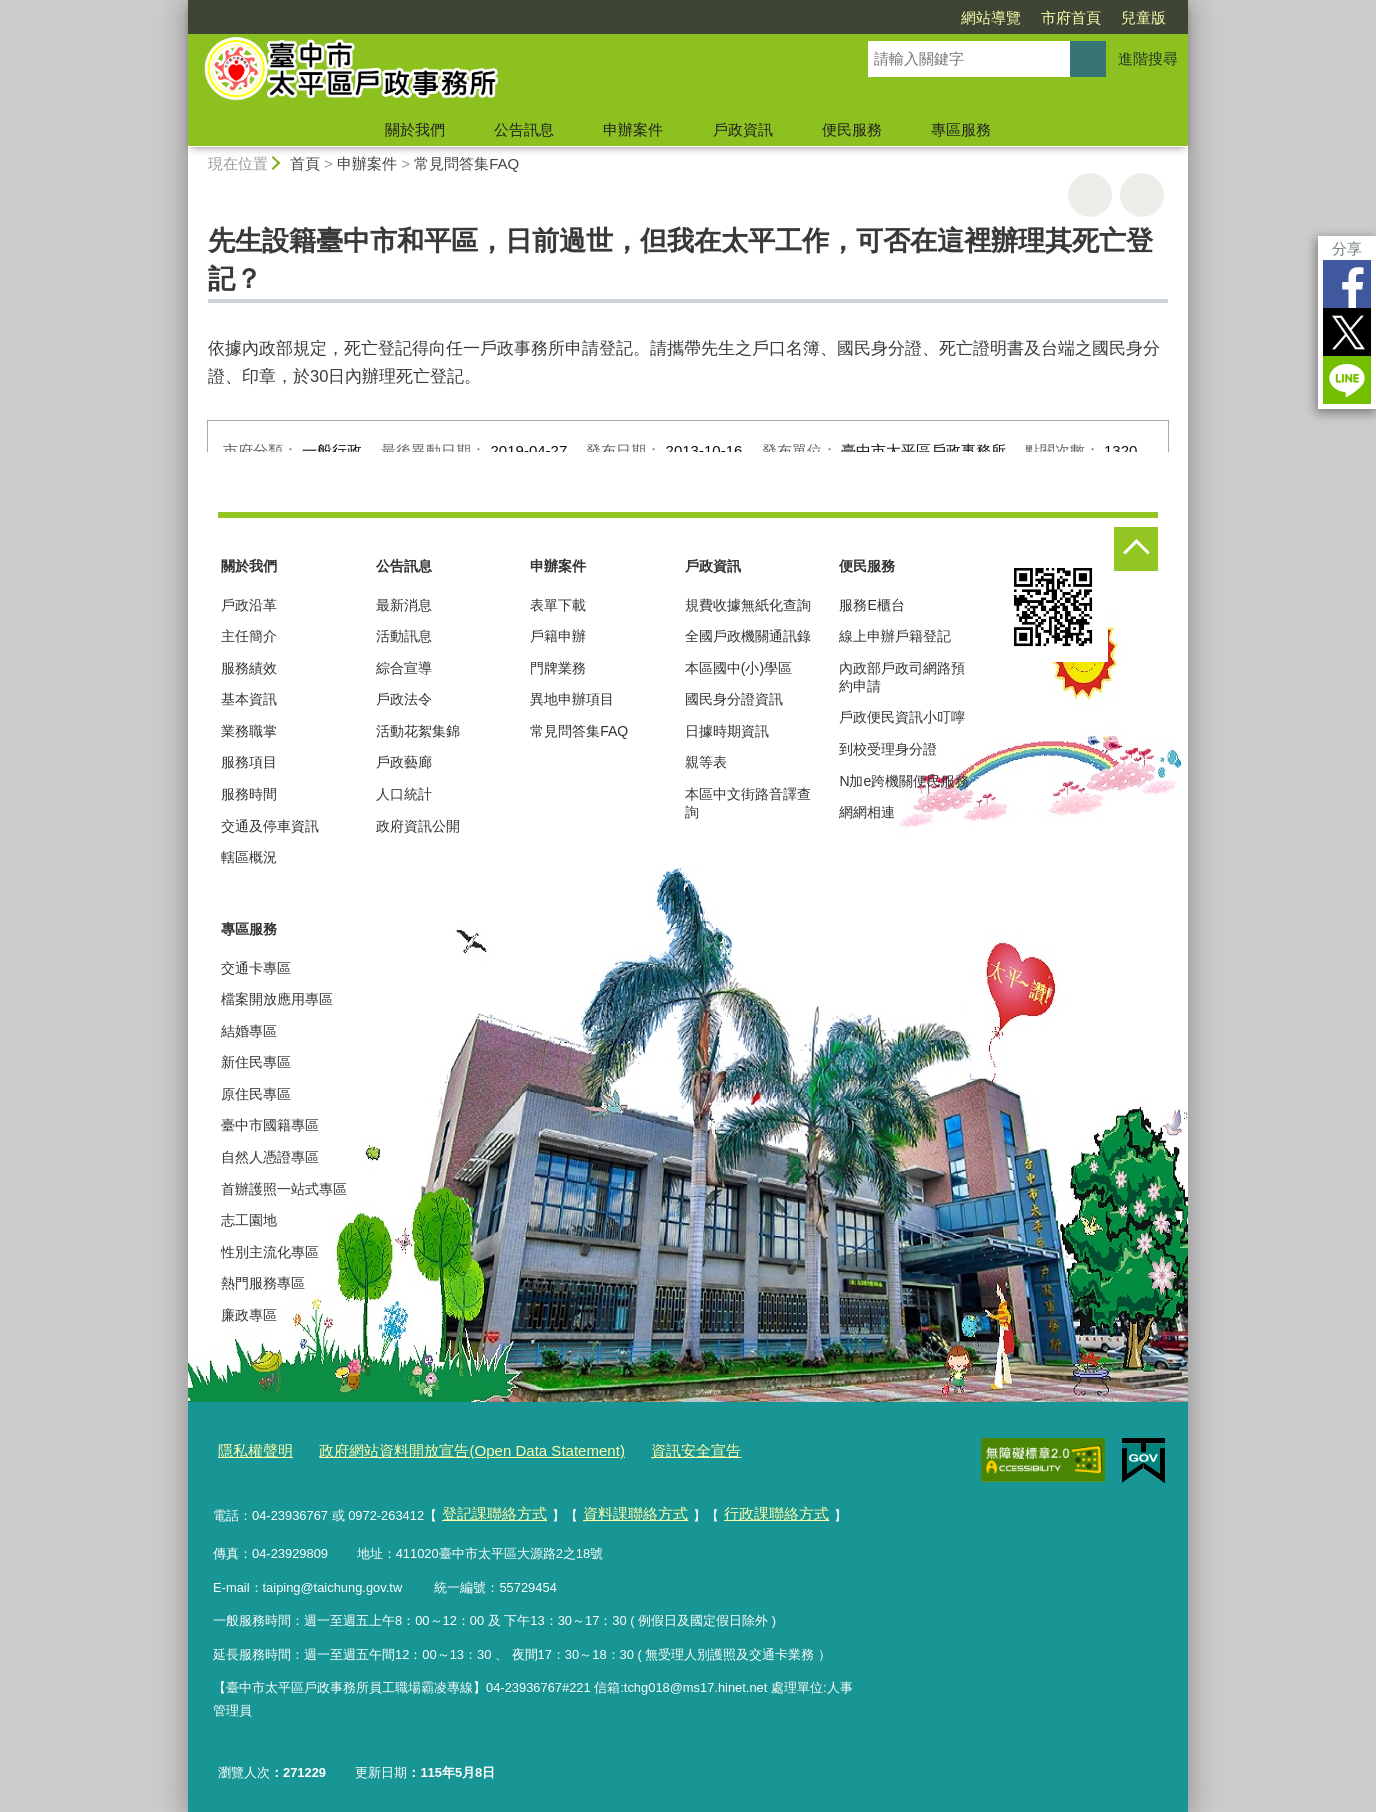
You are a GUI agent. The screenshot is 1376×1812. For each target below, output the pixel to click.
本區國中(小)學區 (738, 668)
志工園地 (249, 1220)
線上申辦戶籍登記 (895, 636)
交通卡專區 (256, 968)
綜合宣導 (404, 668)
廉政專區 (249, 1315)
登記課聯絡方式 (487, 1505)
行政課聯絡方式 (741, 1505)
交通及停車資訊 (270, 826)
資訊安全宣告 (638, 1447)
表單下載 (558, 605)
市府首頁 (1071, 17)
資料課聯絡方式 (614, 1505)
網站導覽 (991, 17)
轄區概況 (249, 857)
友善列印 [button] (1090, 195)
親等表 (706, 762)
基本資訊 (249, 699)
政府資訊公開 (418, 826)
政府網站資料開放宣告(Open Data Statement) (440, 1447)
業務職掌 (249, 731)
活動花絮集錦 (418, 731)
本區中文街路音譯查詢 (748, 803)
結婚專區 (249, 1031)
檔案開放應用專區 (277, 999)
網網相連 (867, 812)
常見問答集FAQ (466, 163)
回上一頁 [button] (1142, 195)
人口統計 (404, 794)
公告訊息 (524, 129)
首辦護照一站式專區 (284, 1189)
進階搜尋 (1148, 58)
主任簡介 (249, 636)
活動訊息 (404, 636)
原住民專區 (256, 1094)
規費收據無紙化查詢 (748, 605)
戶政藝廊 (404, 762)
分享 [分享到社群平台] (1347, 248)
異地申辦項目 (572, 699)
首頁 (305, 163)
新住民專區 (256, 1062)
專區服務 (961, 129)
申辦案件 (633, 129)
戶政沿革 (249, 605)
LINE (1347, 380)
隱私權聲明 (250, 1447)
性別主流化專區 (270, 1252)
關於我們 (415, 129)
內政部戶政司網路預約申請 (902, 677)
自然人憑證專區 (270, 1157)
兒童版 (1143, 17)
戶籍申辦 (558, 636)
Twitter (1347, 332)
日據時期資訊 (727, 731)
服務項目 (249, 762)
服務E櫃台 (871, 605)
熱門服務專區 (263, 1283)
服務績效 (249, 668)
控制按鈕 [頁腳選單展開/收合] (1136, 549)
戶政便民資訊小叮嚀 (902, 717)
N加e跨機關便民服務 (904, 781)
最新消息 (404, 605)
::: (179, 8)
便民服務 (852, 129)
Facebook (1347, 284)
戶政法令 (404, 699)
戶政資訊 (743, 129)
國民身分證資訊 (734, 699)
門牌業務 (558, 668)
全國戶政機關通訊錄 (748, 636)
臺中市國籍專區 (270, 1125)
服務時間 (249, 794)
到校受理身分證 (888, 749)
